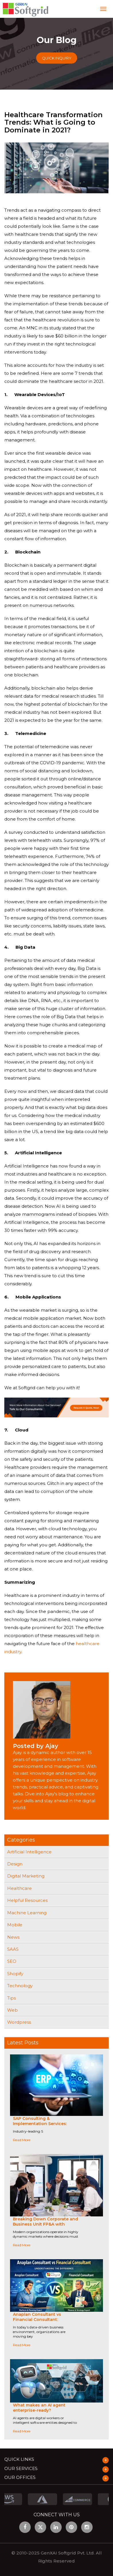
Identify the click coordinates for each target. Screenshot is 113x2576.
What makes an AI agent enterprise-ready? (39, 2408)
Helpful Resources (27, 1900)
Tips (11, 1998)
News (13, 1937)
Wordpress (19, 2022)
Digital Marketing (25, 1876)
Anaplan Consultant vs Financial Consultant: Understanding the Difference (45, 2319)
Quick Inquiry (56, 58)
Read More (21, 2140)
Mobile (14, 1924)
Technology (20, 1985)
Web (12, 2010)
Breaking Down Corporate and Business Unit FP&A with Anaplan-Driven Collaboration (45, 2224)
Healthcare (19, 1888)
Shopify (15, 1973)
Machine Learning (26, 1912)
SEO (11, 1961)
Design (14, 1864)
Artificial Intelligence (29, 1852)
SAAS (13, 1949)
